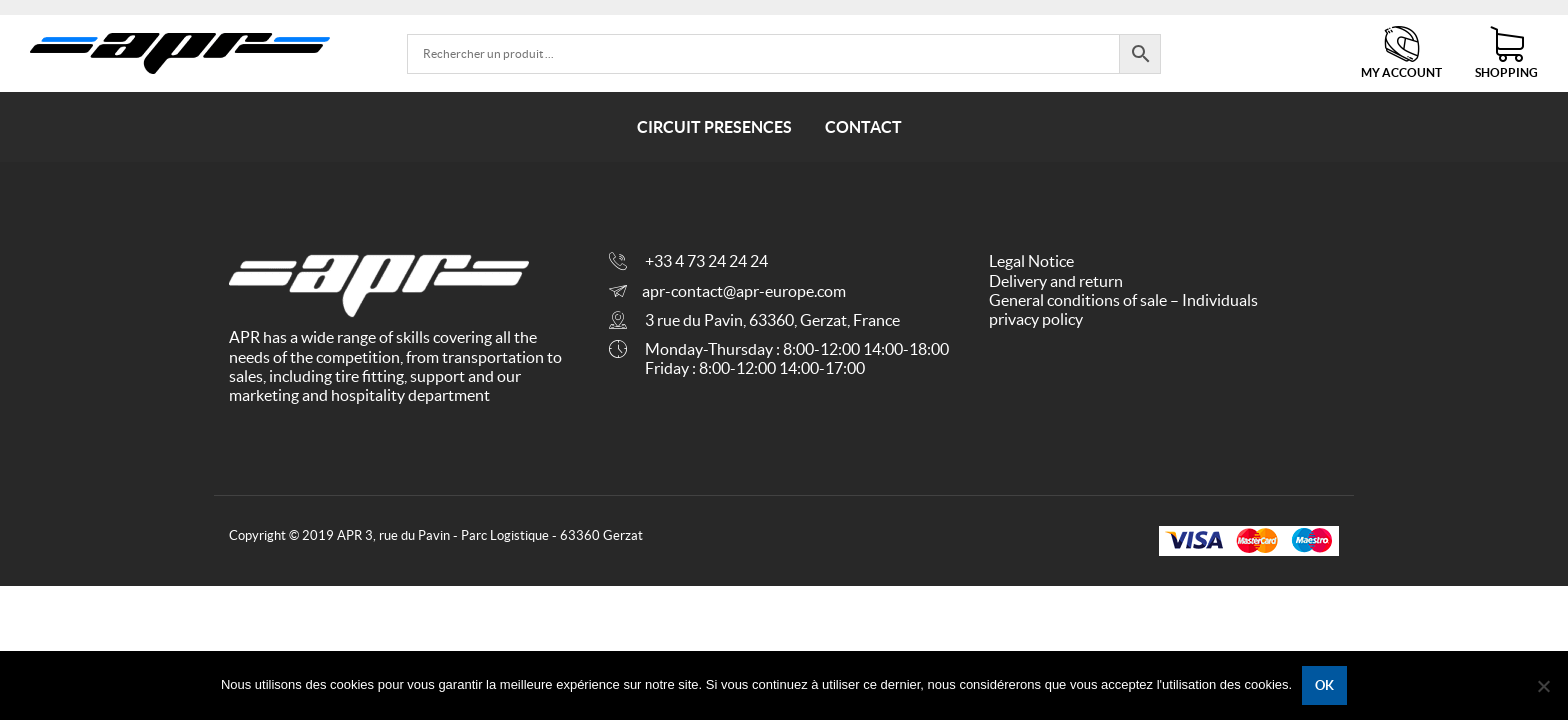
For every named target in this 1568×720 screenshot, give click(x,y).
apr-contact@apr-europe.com (744, 291)
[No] (1543, 686)
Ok (1324, 685)
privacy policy (1036, 319)
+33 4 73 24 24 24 (706, 261)
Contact (863, 127)
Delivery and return (1056, 281)
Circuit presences (714, 127)
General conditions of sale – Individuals (1123, 300)
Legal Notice (1031, 261)
